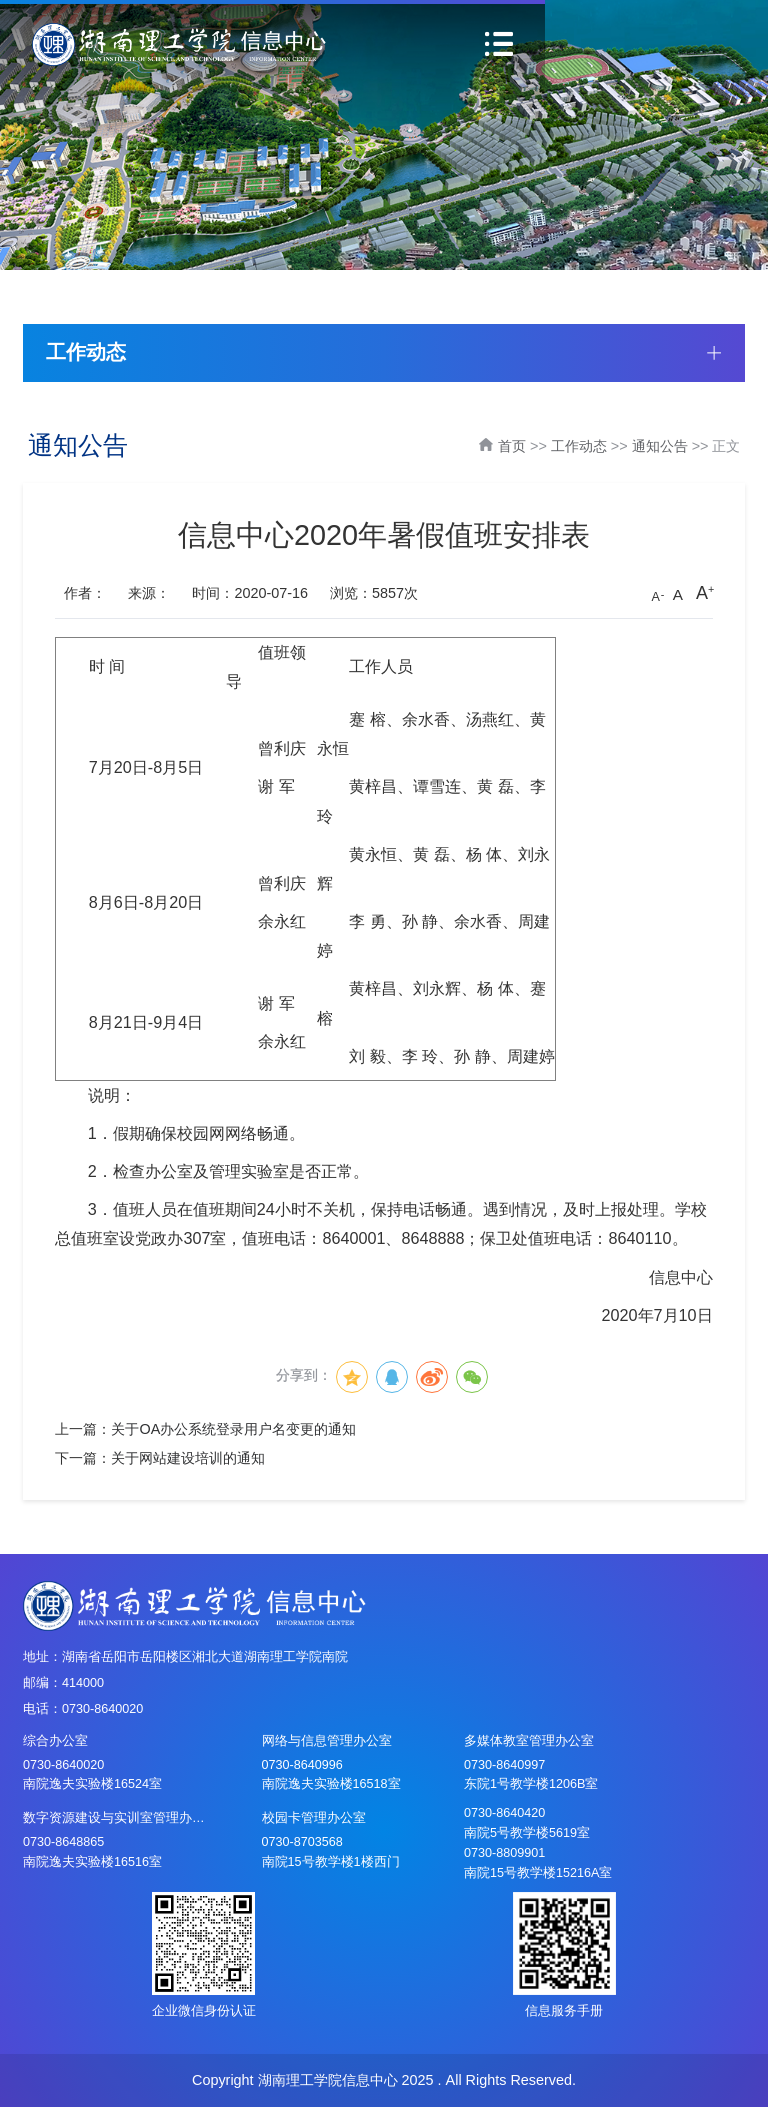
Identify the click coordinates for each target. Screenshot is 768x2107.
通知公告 (660, 446)
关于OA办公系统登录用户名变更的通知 (233, 1429)
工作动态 (579, 446)
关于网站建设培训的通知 (188, 1458)
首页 (512, 446)
